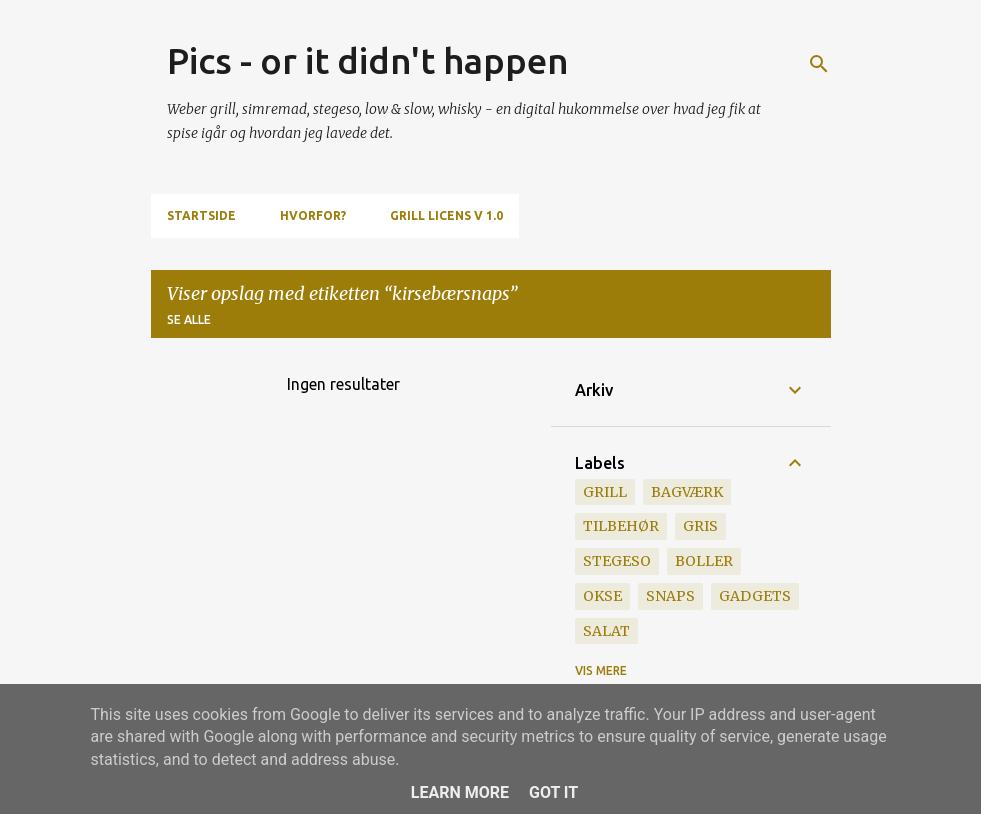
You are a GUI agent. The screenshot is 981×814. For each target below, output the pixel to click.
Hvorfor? (313, 215)
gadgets (755, 596)
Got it (553, 792)
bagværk (687, 492)
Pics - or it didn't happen (368, 60)
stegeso (617, 561)
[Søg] (819, 64)
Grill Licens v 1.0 (446, 215)
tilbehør (621, 526)
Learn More (460, 792)
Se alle (189, 319)
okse (602, 596)
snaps (670, 596)
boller (704, 561)
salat (606, 631)
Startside (201, 215)
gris (700, 526)
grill (605, 492)
